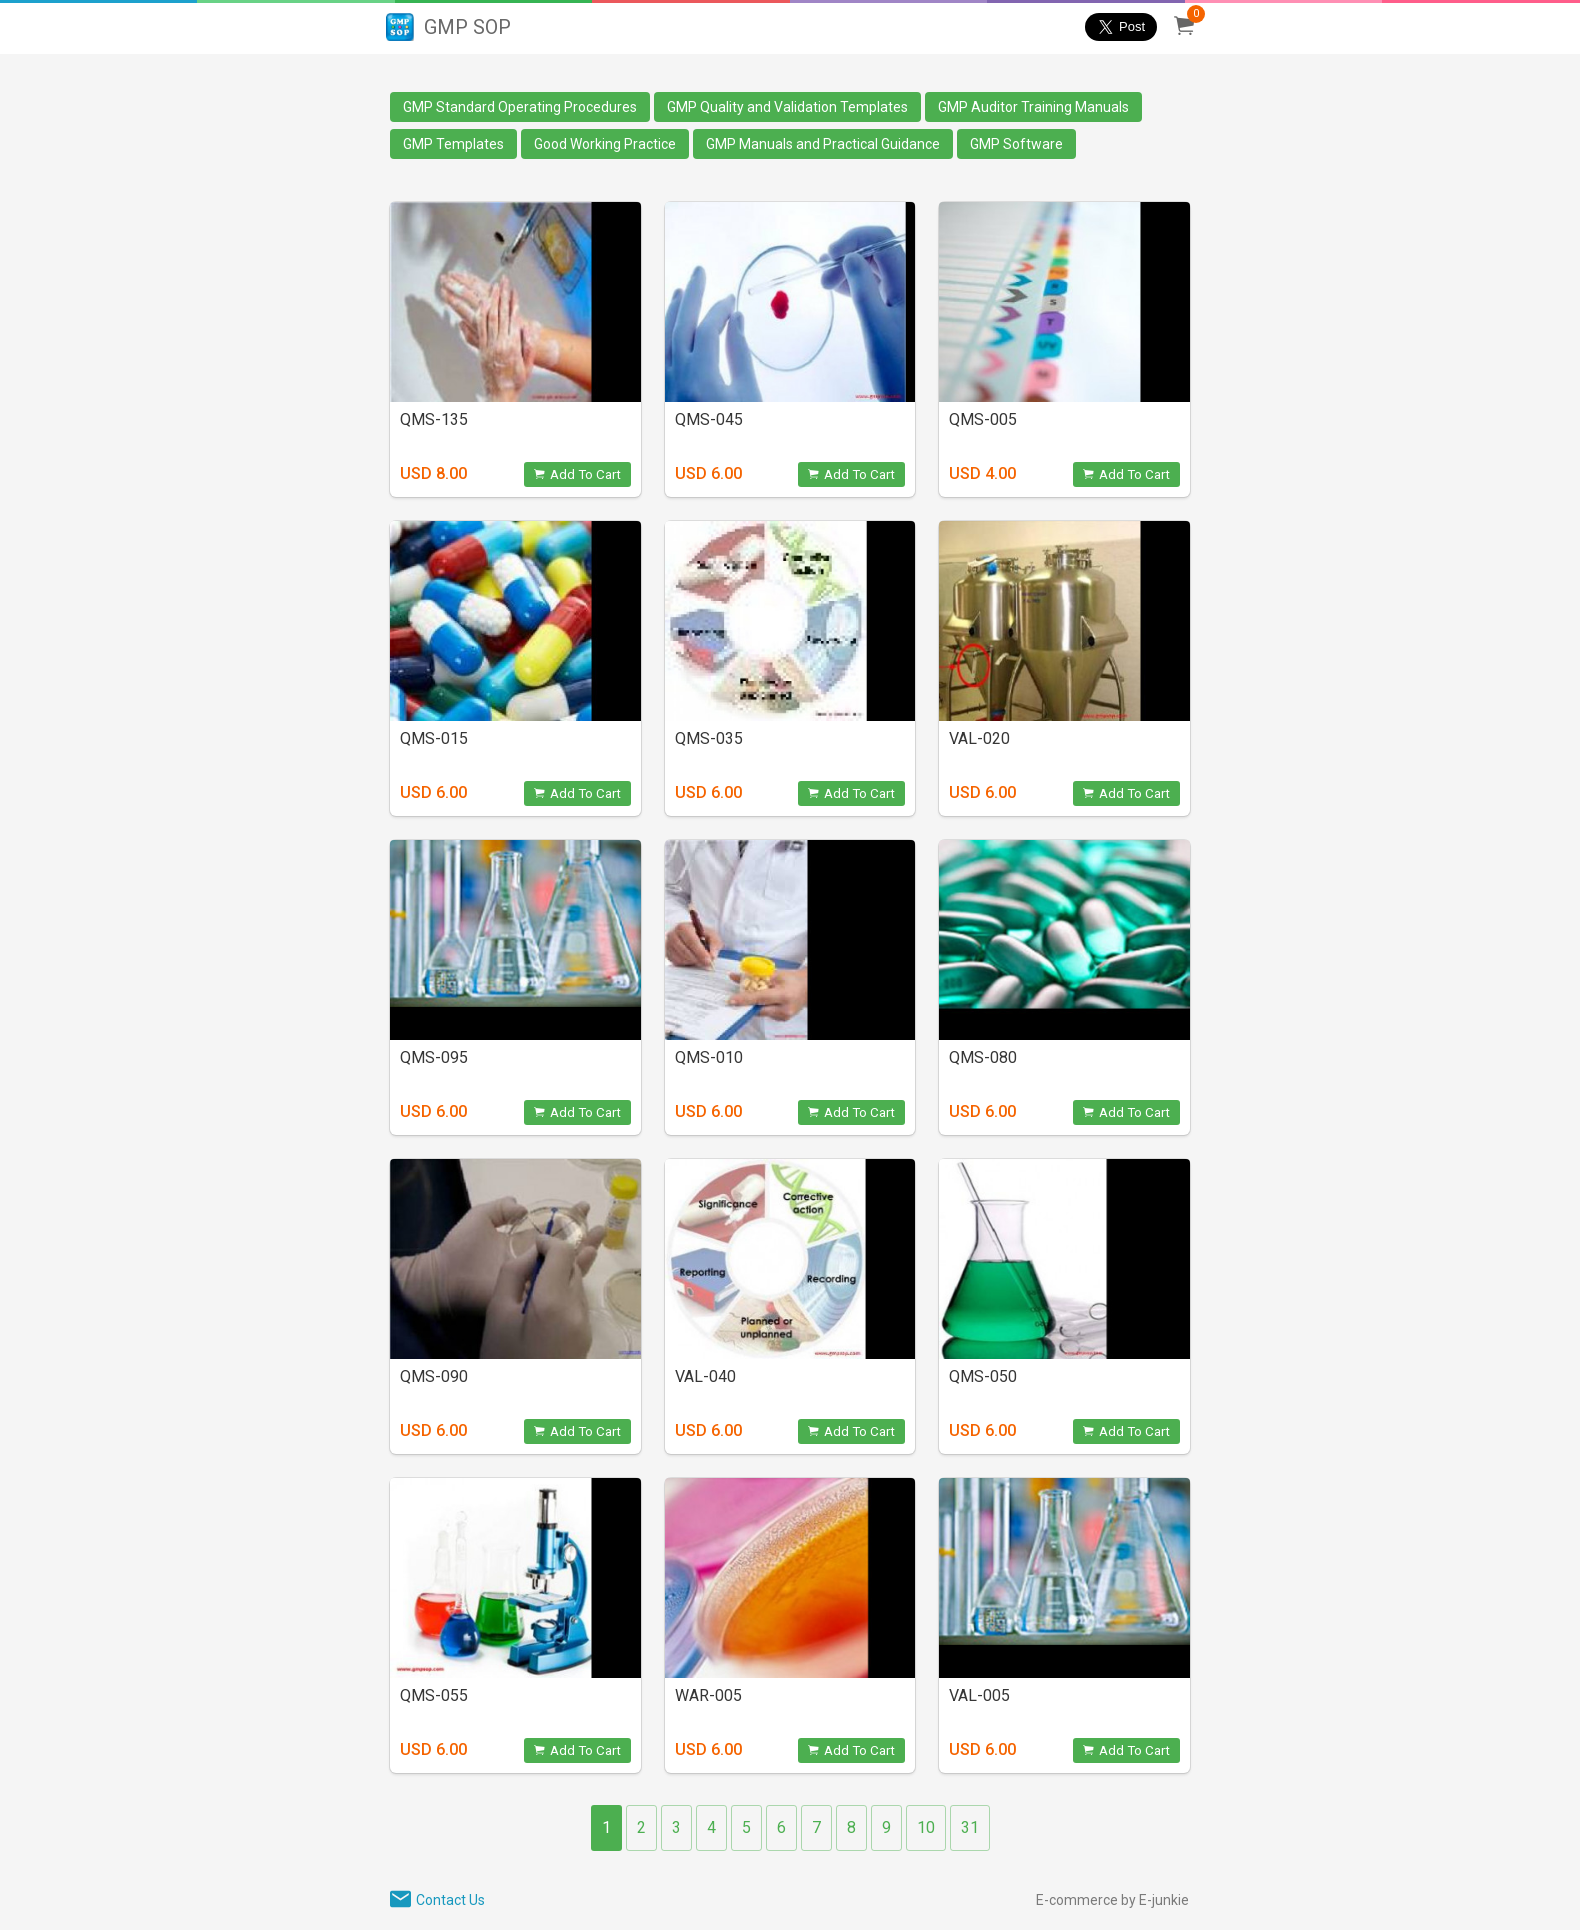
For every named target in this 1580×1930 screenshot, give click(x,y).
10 (926, 1827)
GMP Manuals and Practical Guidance (823, 144)
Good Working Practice (605, 144)
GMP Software (1016, 144)
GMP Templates (453, 144)
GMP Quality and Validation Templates (787, 107)
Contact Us (450, 1900)
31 (970, 1827)
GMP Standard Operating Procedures (520, 107)
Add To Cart (577, 474)
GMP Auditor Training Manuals (1033, 107)
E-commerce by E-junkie (1112, 1900)
